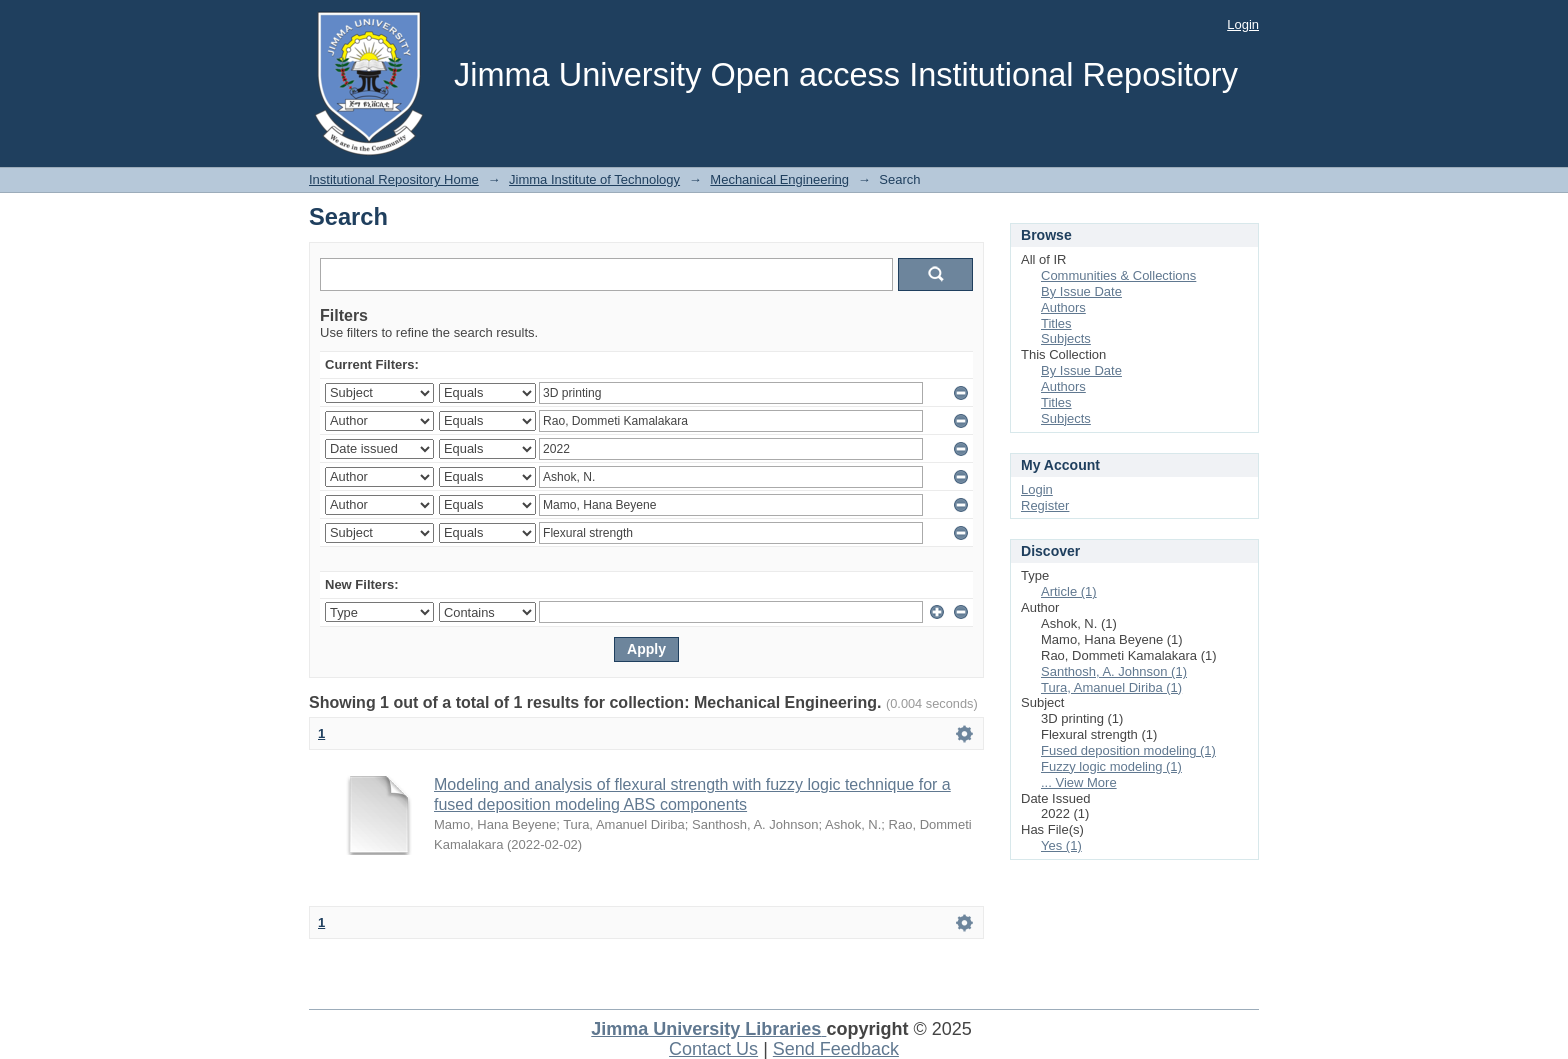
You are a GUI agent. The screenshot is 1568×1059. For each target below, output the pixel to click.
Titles (1056, 323)
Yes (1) (1061, 845)
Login (1243, 24)
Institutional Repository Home (394, 179)
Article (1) (1069, 591)
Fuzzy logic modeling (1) (1111, 766)
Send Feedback (836, 1049)
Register (1045, 505)
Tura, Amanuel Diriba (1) (1111, 687)
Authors (1063, 307)
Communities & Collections (1118, 275)
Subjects (1066, 338)
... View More (1079, 782)
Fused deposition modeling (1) (1128, 750)
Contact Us (713, 1049)
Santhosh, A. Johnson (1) (1114, 671)
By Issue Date (1081, 291)
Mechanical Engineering (779, 179)
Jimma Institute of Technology (594, 179)
